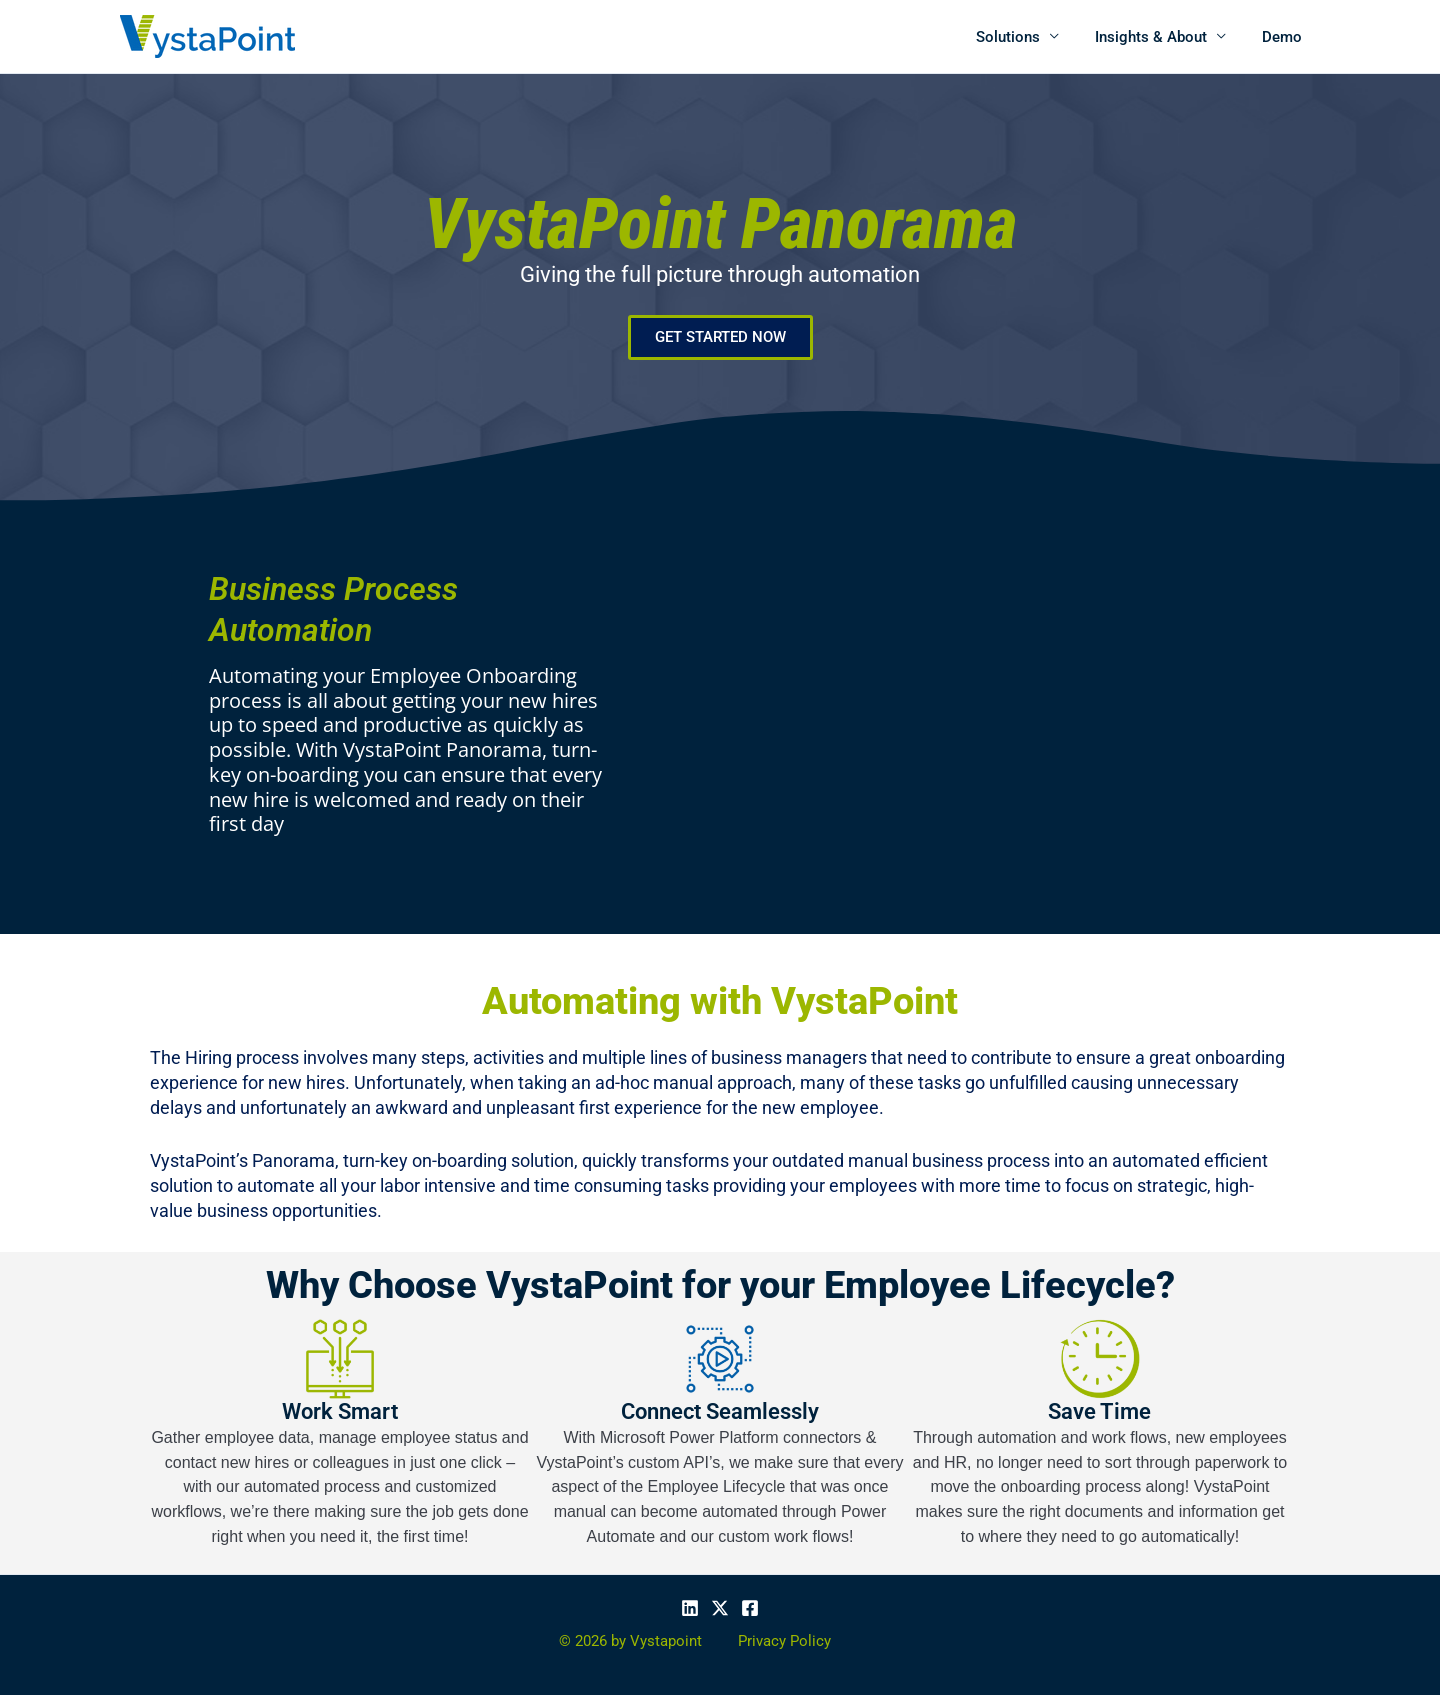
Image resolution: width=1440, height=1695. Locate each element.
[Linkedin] (690, 1608)
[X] (720, 1608)
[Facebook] (750, 1608)
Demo (1285, 37)
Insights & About (1160, 37)
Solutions (1023, 37)
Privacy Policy (784, 1641)
